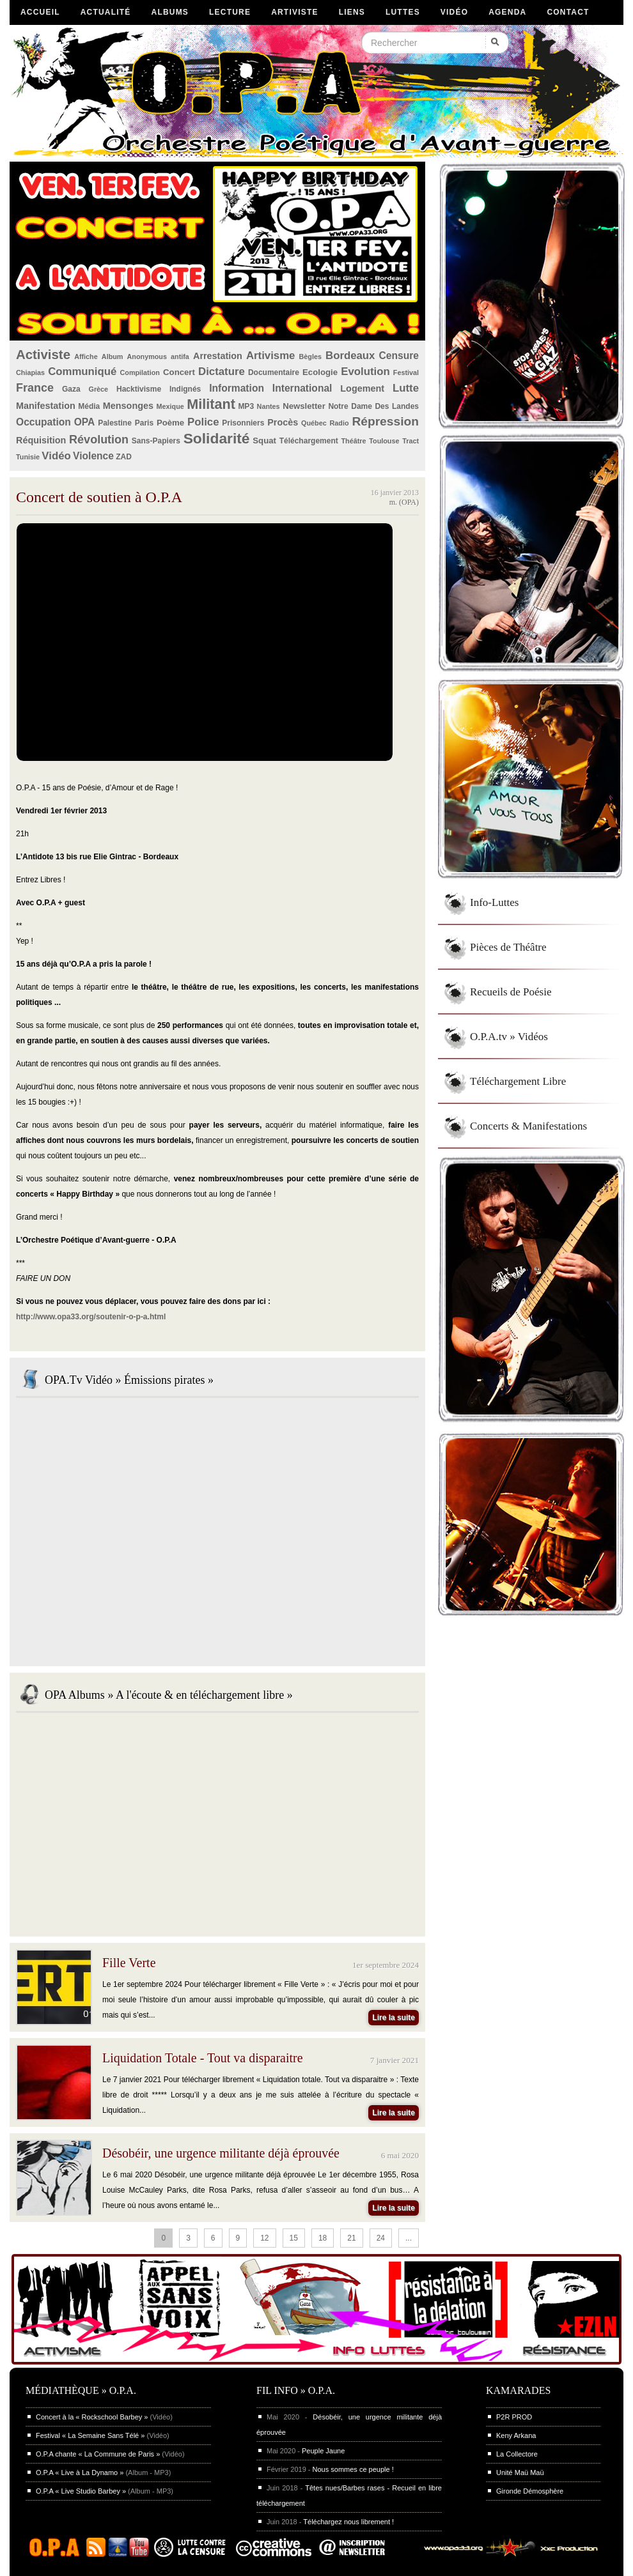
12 (264, 2238)
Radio (339, 423)
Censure (399, 355)
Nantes (268, 406)
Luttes (403, 12)
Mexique (170, 406)
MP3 (246, 406)
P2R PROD (514, 2417)
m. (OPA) (404, 502)
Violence (93, 455)
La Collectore (517, 2454)
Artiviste (294, 12)
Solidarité (217, 438)
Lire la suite (393, 2017)
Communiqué (82, 371)
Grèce (99, 389)
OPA (84, 422)
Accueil (40, 12)
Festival (406, 372)
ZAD (124, 456)
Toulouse (384, 441)
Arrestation (217, 356)
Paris (144, 422)
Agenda (507, 12)
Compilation (140, 372)
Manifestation (45, 406)
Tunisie (28, 457)
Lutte (406, 388)
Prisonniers (243, 422)
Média (89, 406)
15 (294, 2238)
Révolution (99, 439)
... (408, 2238)
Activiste (43, 355)
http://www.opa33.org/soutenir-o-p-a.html (91, 1316)
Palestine (115, 422)
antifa (180, 356)
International (302, 388)
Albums (170, 12)
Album (112, 356)
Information (236, 388)
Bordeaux (350, 355)
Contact (568, 12)
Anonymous (147, 356)
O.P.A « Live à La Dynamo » (79, 2472)
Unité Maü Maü (520, 2472)
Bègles (310, 356)
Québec (314, 423)
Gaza (71, 389)
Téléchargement (308, 440)
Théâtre (353, 441)
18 (322, 2238)
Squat (264, 440)
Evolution (365, 371)
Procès (282, 422)
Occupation (43, 422)
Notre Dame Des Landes (373, 406)
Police (203, 422)
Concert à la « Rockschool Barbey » (92, 2417)
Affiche (86, 356)
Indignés (185, 389)
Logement (362, 388)
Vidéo (454, 12)
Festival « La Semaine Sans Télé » (90, 2435)
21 (351, 2238)
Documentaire (273, 372)
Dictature (221, 371)
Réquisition (41, 440)
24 (381, 2238)
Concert (179, 372)
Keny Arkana (516, 2435)
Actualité (106, 12)
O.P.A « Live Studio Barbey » (81, 2491)
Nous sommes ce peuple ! (353, 2469)
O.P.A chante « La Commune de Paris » (98, 2454)
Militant (211, 404)
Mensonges (128, 406)
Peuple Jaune (323, 2451)
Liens (352, 12)
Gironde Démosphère (529, 2491)
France (35, 387)
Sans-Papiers (156, 440)
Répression (385, 421)
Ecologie (320, 372)
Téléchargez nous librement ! (348, 2522)
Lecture (230, 12)
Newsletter (304, 406)
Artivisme (270, 355)
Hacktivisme (138, 389)
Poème (170, 422)
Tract (410, 441)
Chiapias (30, 372)
